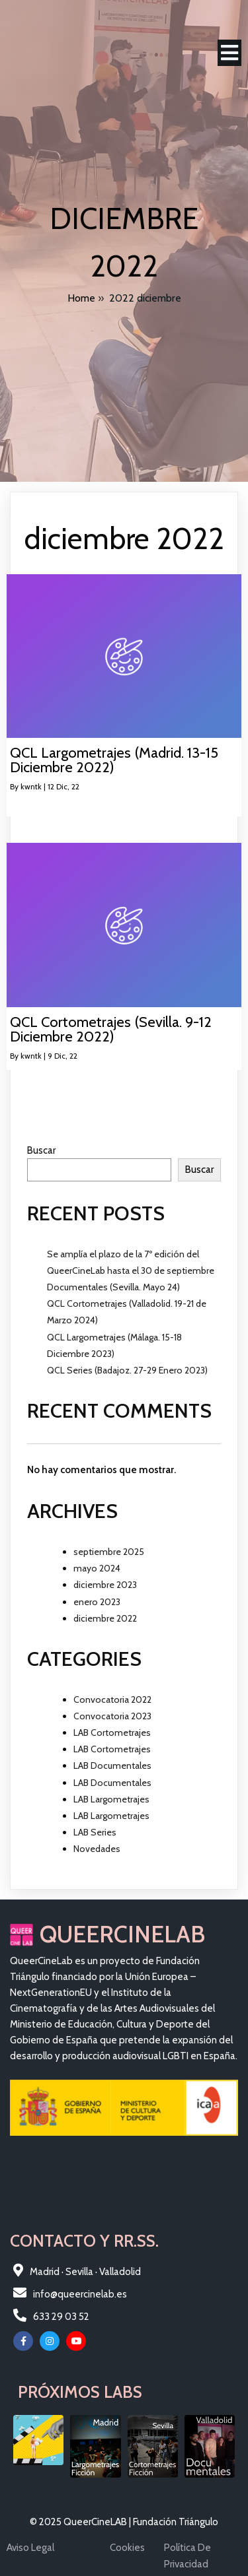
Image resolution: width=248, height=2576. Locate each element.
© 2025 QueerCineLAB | (81, 2522)
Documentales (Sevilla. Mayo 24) (113, 1287)
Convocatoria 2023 (112, 1716)
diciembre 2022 (105, 1618)
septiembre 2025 (108, 1552)
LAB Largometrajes (111, 1799)
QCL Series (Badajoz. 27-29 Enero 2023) (127, 1370)
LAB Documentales (112, 1765)
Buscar (41, 1150)
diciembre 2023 (105, 1585)
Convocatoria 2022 (112, 1699)
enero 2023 (96, 1602)
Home (81, 298)
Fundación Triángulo (175, 2522)
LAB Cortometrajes (112, 1732)
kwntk (31, 786)
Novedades (96, 1849)
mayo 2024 (96, 1568)
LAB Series (94, 1832)
